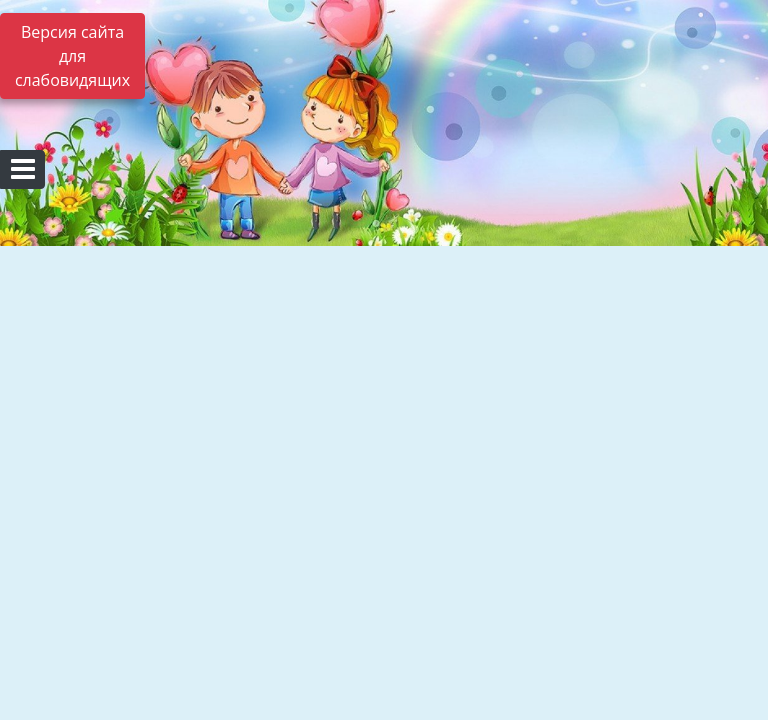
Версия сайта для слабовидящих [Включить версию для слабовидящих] (72, 56)
